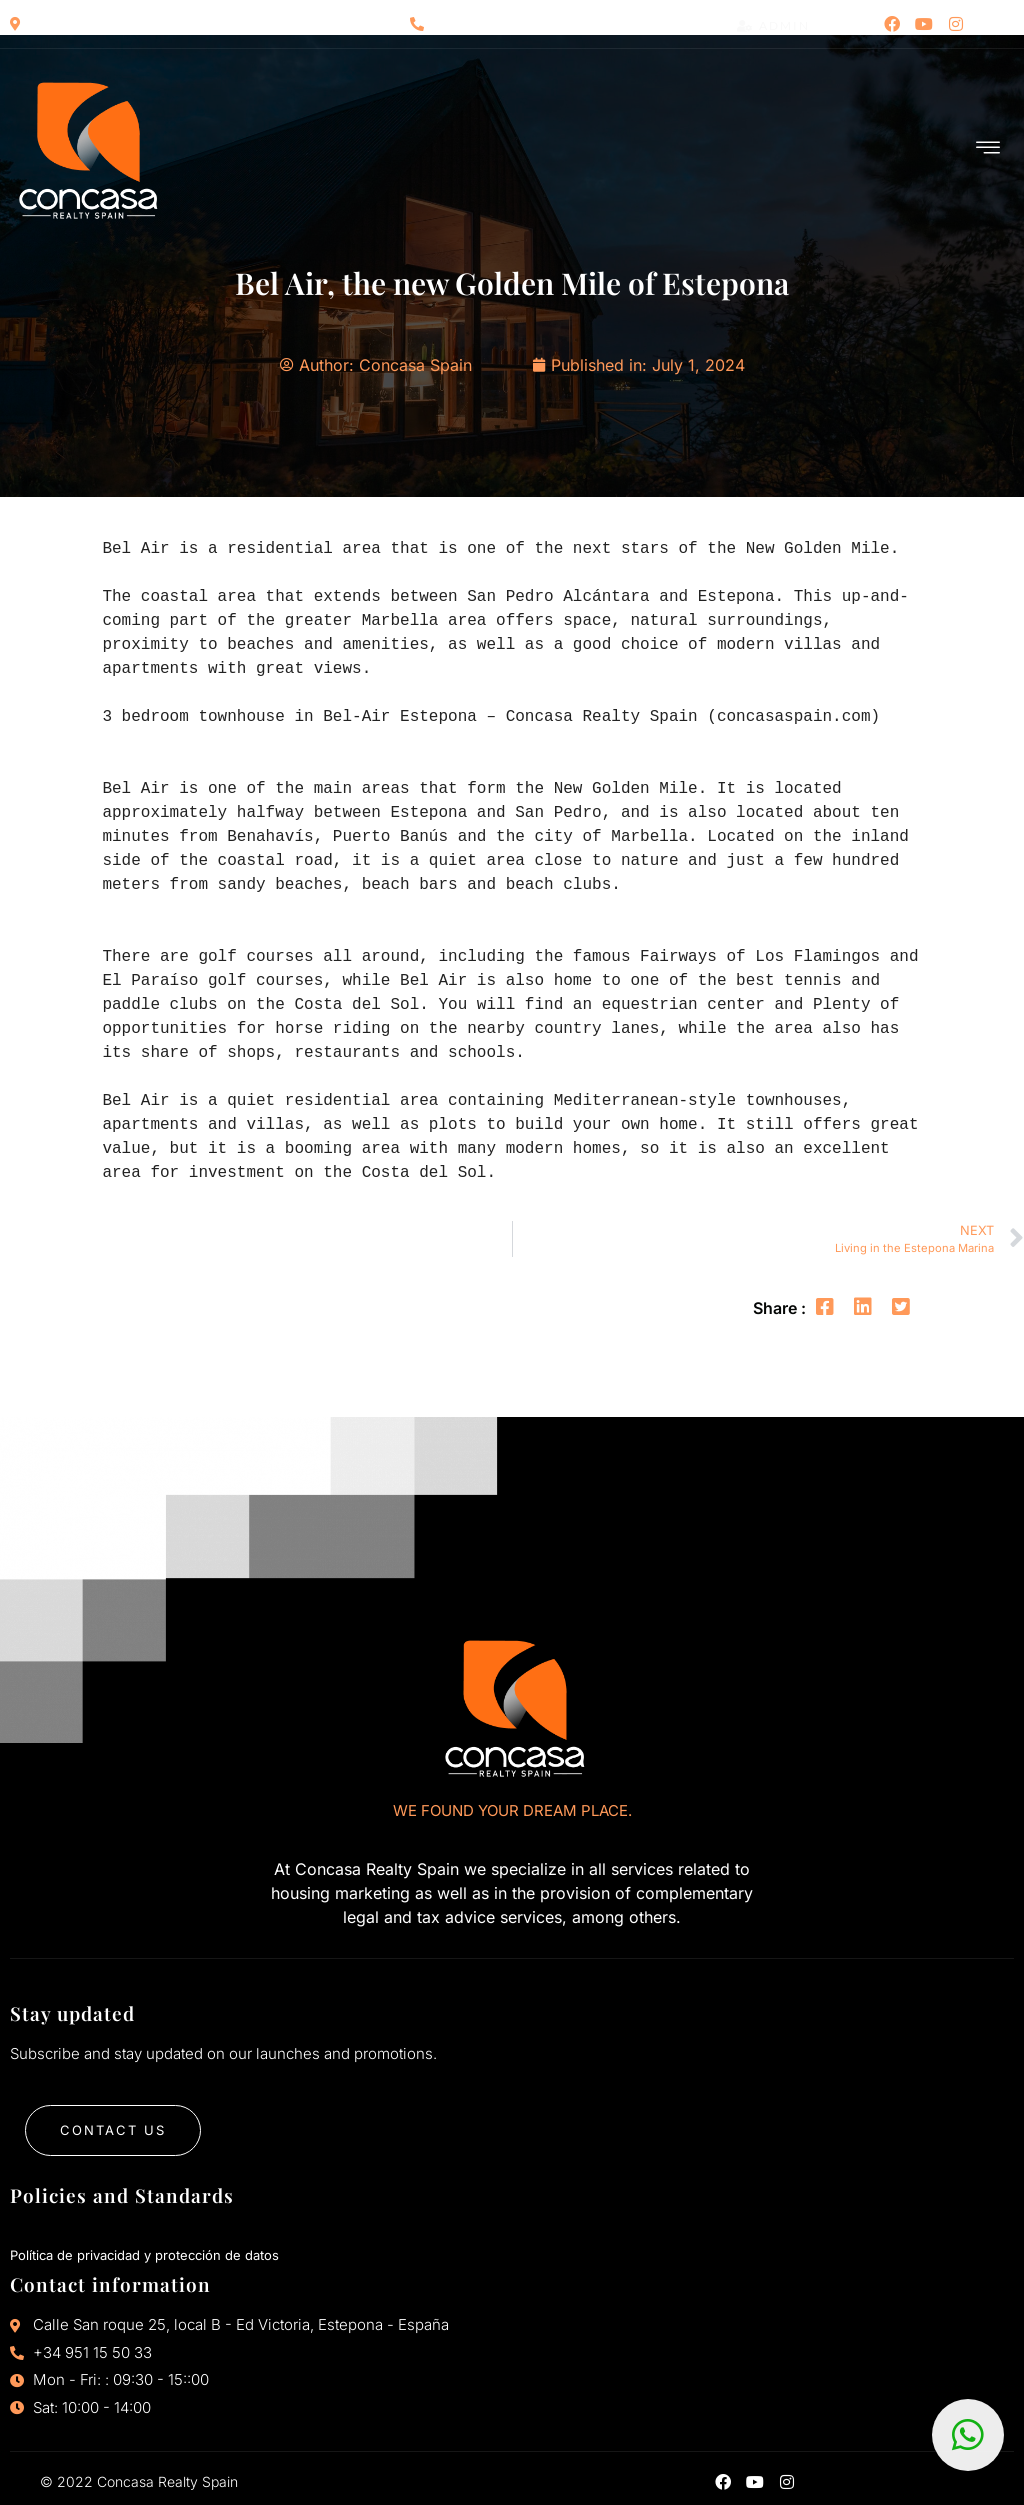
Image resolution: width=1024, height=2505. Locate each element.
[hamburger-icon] (989, 150)
